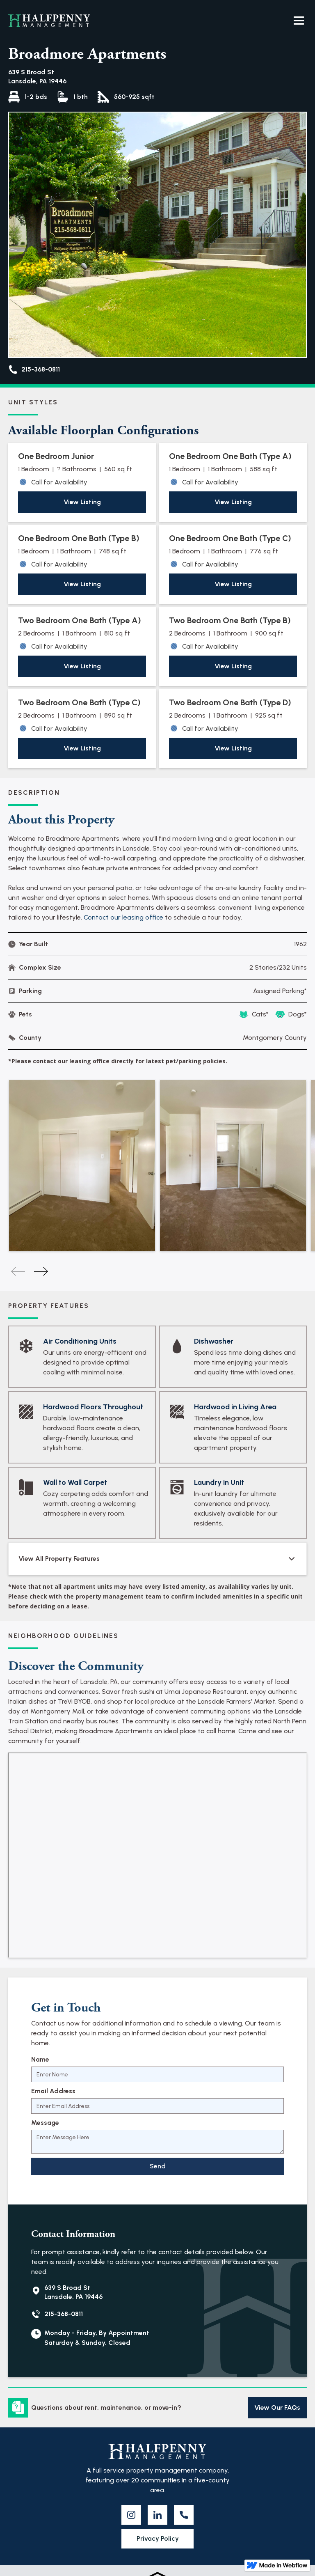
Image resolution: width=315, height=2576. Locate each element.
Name (40, 2059)
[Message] (157, 2142)
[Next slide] (41, 1271)
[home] (49, 20)
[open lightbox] (82, 1165)
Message (45, 2122)
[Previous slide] (18, 1271)
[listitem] (82, 1165)
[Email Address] (157, 2106)
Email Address (53, 2091)
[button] (298, 20)
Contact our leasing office (123, 917)
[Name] (157, 2074)
